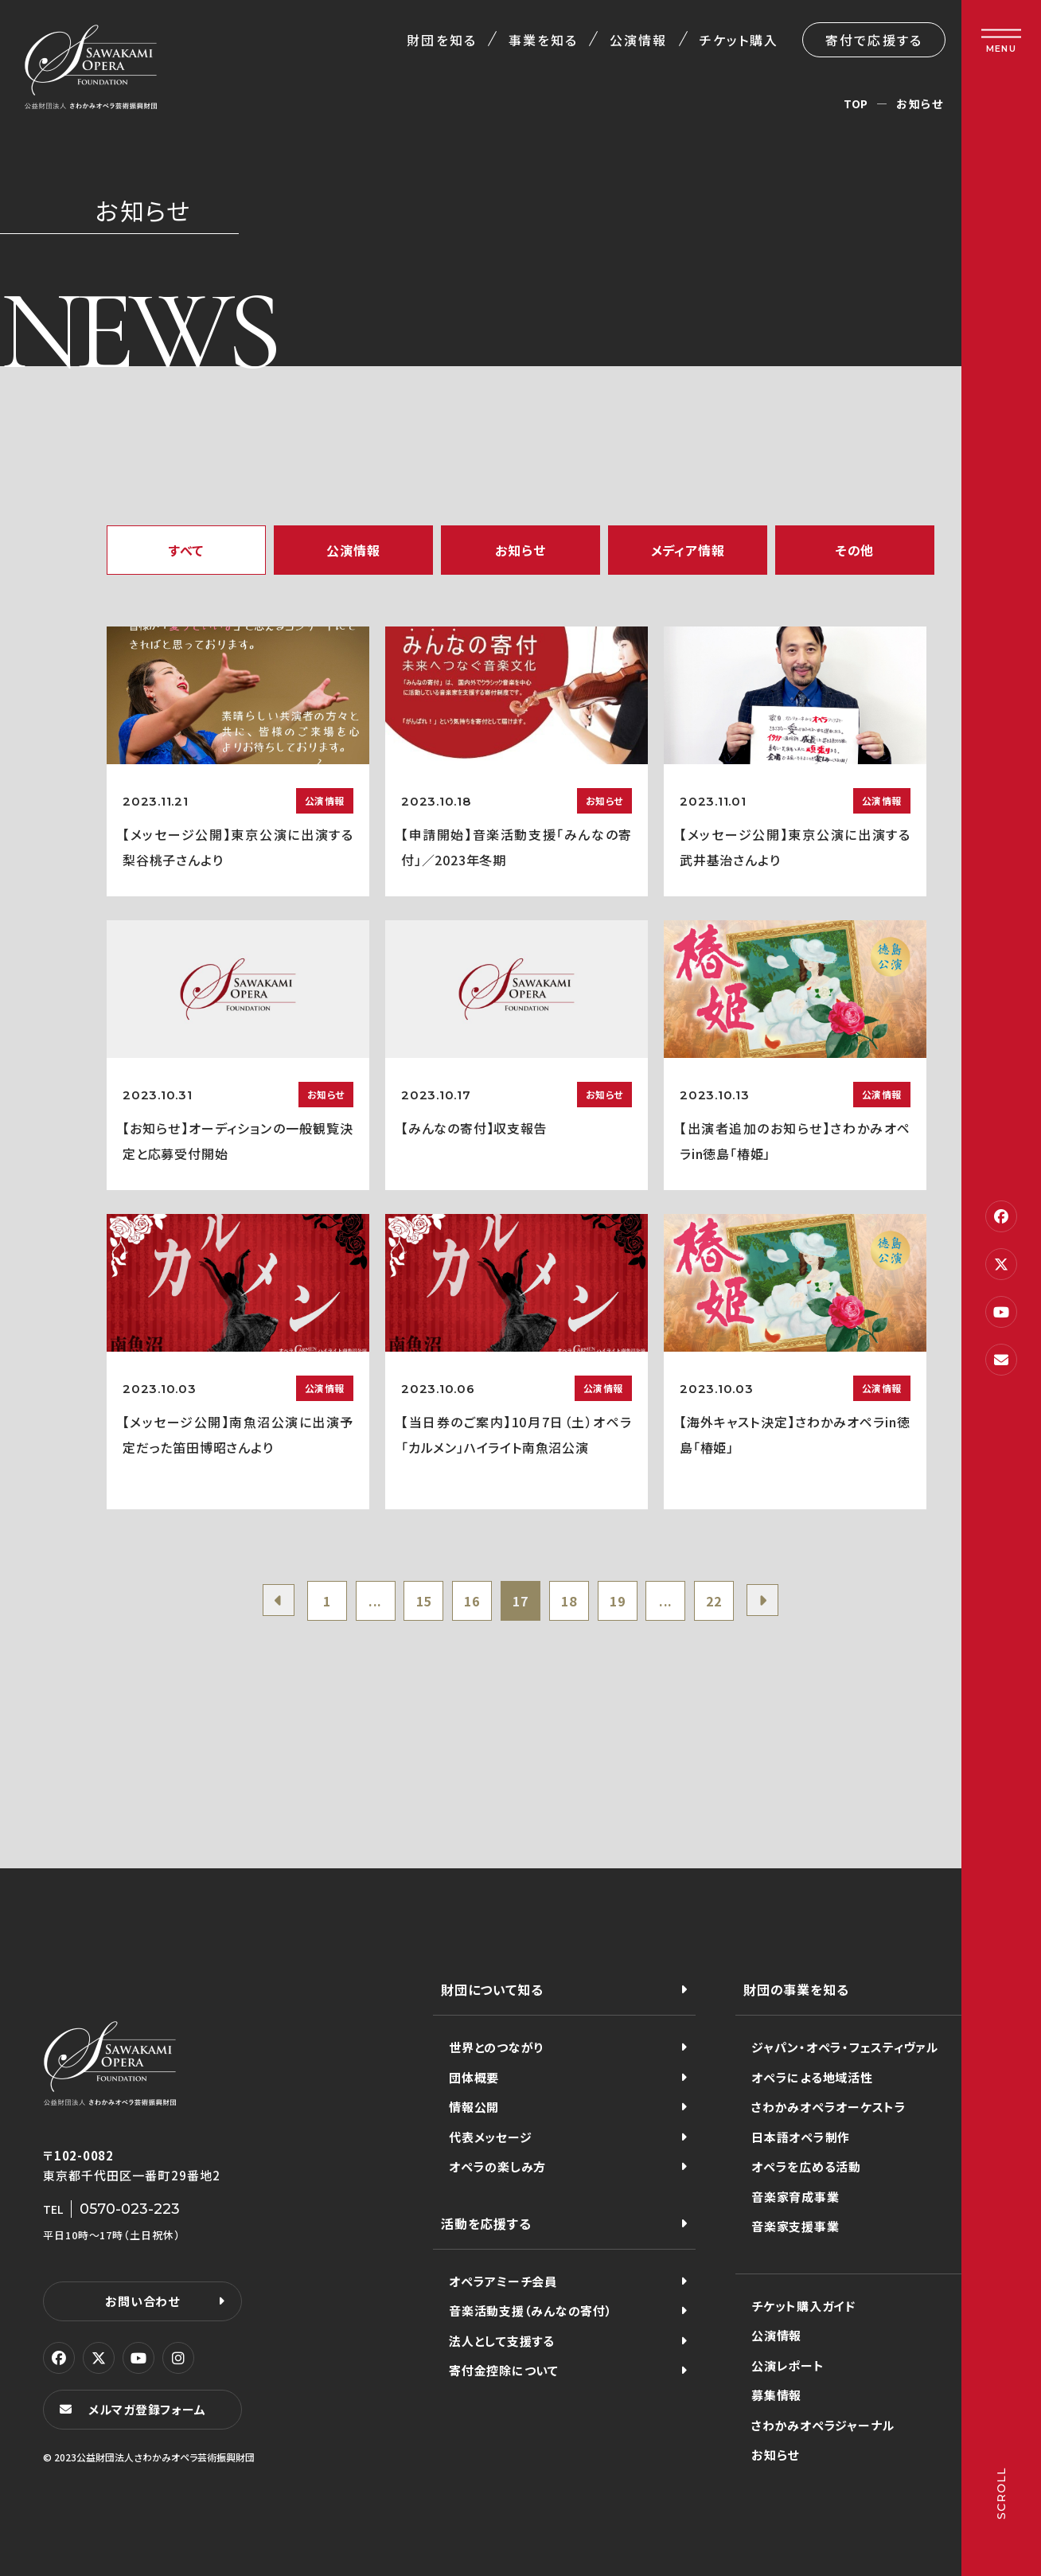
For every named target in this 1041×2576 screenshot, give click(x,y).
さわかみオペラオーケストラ (828, 2106)
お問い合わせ (142, 2301)
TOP (856, 103)
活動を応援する (486, 2223)
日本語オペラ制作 (800, 2137)
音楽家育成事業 (795, 2196)
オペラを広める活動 (806, 2166)
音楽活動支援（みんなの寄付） (531, 2310)
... (375, 1600)
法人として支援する (502, 2340)
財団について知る (492, 1989)
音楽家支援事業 (795, 2226)
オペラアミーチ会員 (503, 2281)
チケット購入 (739, 39)
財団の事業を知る (795, 1989)
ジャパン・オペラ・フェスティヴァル (844, 2047)
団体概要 (474, 2077)
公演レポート (788, 2365)
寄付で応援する (873, 39)
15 (424, 1600)
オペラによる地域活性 (812, 2077)
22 (714, 1600)
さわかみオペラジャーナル (823, 2425)
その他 (855, 550)
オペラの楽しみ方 (497, 2166)
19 (618, 1600)
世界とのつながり (496, 2047)
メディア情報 (688, 550)
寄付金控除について (504, 2370)
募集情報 (776, 2395)
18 (569, 1600)
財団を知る (441, 39)
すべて (186, 550)
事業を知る (543, 39)
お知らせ (520, 550)
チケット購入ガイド (803, 2305)
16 (472, 1600)
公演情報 (638, 39)
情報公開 (474, 2106)
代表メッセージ (490, 2137)
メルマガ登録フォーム (147, 2409)
